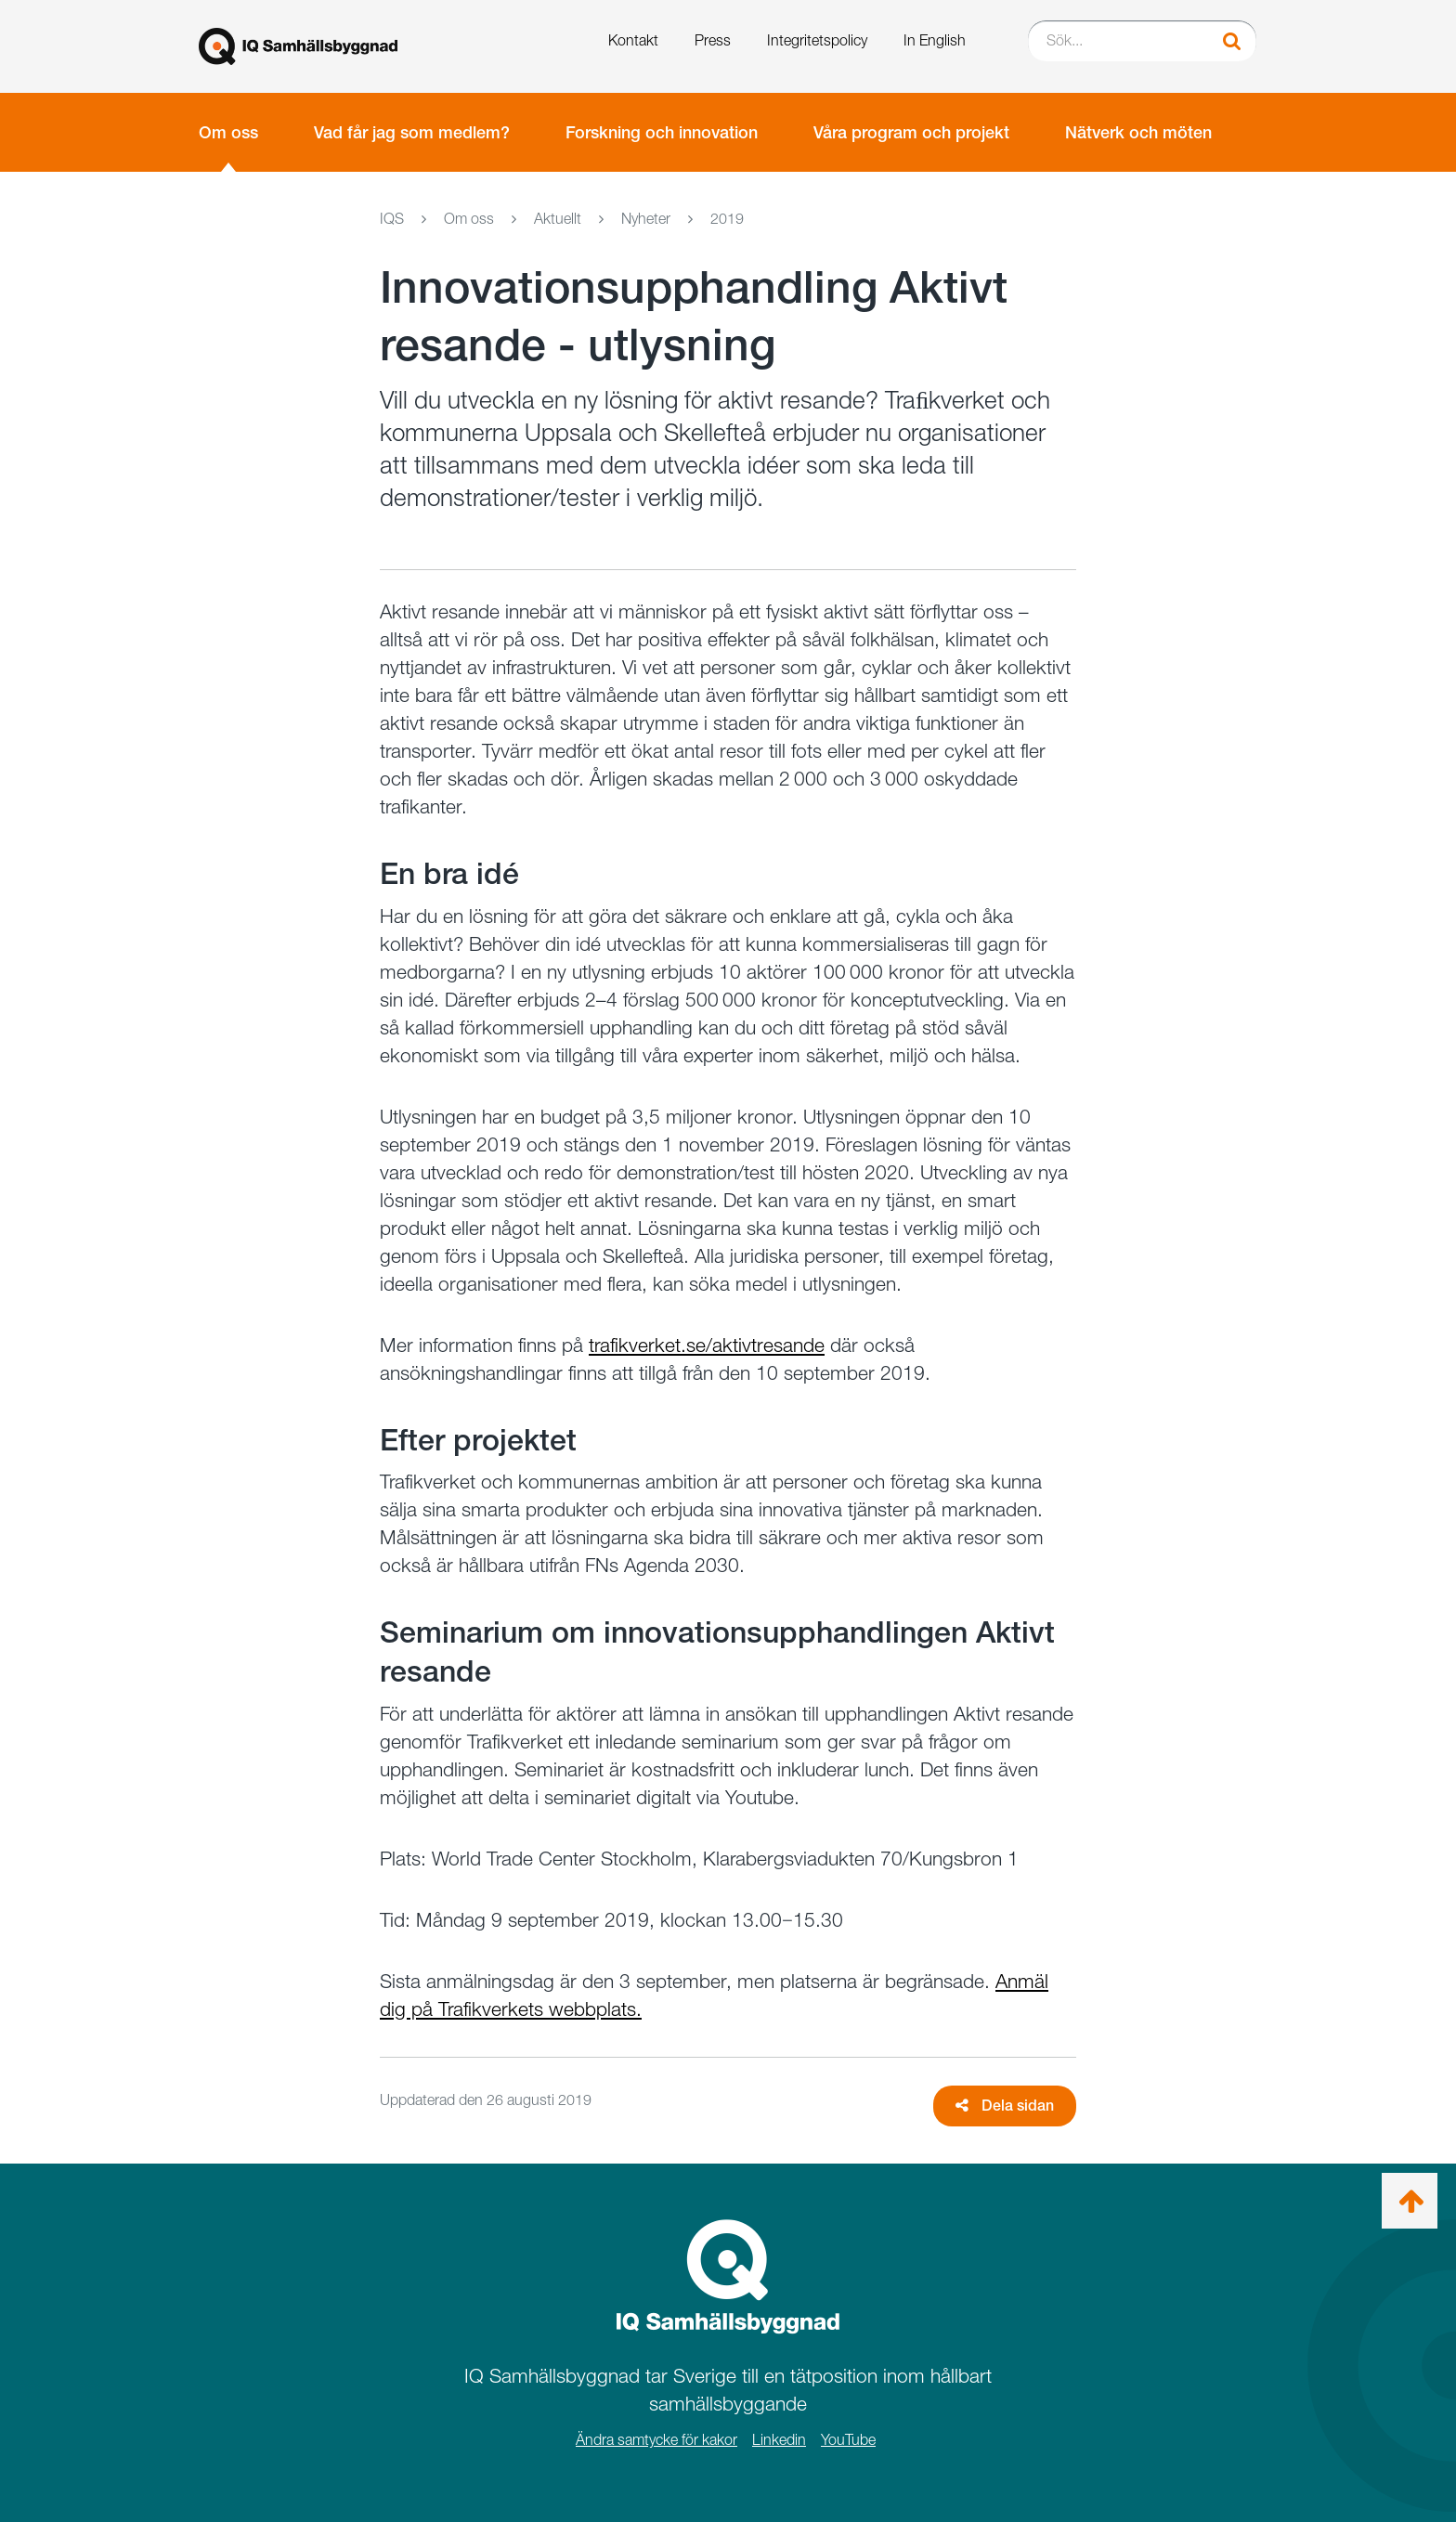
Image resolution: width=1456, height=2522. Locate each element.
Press (713, 40)
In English (935, 40)
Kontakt (633, 40)
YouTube (848, 2440)
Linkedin (779, 2440)
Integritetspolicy (817, 40)
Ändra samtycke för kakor (656, 2440)
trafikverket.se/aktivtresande (707, 1345)
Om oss (228, 132)
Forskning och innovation (662, 132)
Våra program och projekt (911, 132)
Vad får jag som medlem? (412, 132)
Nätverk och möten (1138, 132)
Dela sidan (1005, 2105)
